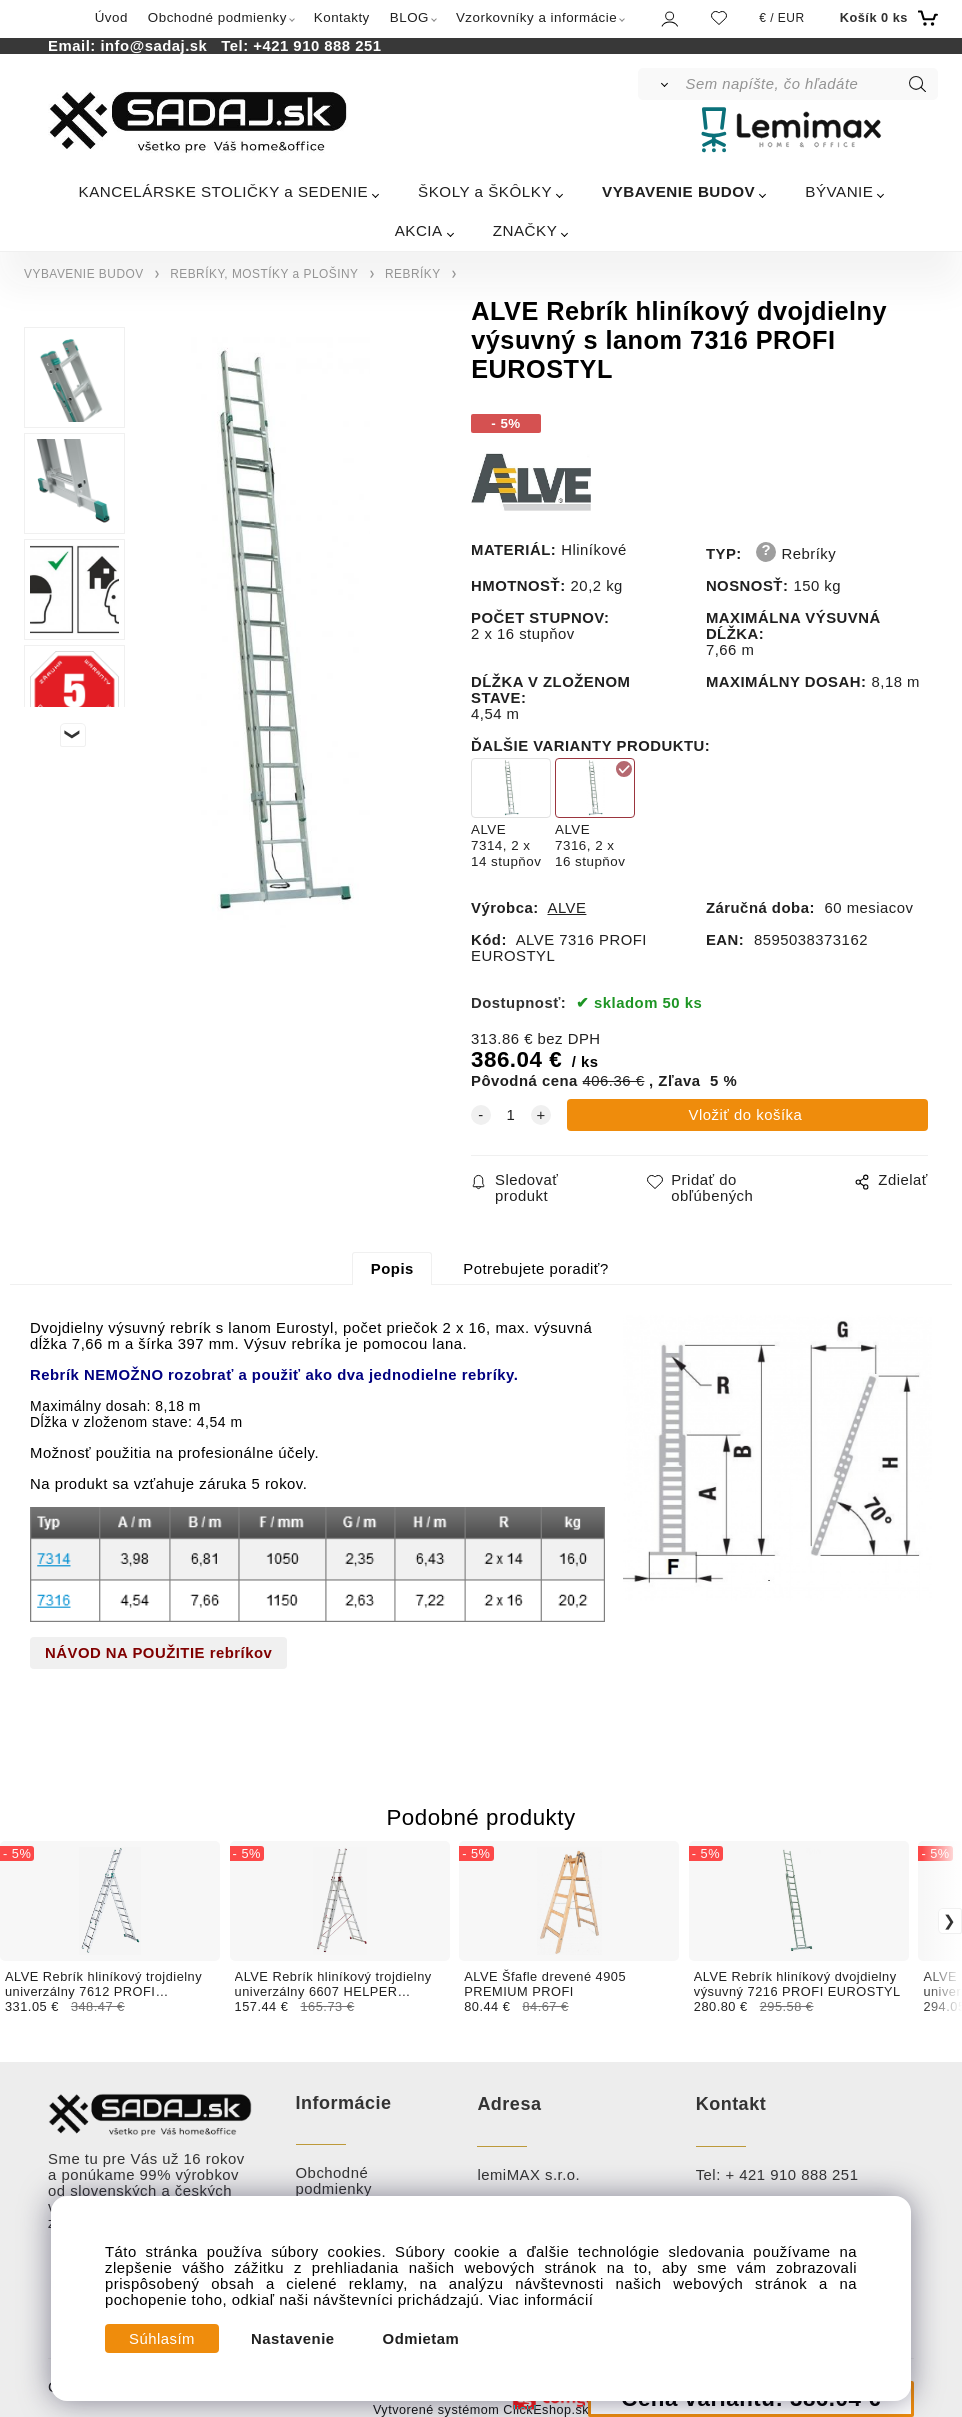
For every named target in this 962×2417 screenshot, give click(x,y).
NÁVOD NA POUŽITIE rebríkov (158, 1653)
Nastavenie (293, 2339)
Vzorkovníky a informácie (536, 17)
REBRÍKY (413, 274)
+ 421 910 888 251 (791, 2175)
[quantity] (511, 1115)
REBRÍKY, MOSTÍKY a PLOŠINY (264, 274)
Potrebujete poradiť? (535, 1269)
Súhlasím (162, 2339)
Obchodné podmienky (217, 17)
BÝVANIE (839, 191)
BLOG (409, 17)
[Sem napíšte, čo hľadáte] (810, 84)
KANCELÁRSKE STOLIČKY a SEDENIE (224, 191)
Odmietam (421, 2339)
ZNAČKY (525, 230)
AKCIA (419, 230)
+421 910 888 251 (317, 46)
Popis (392, 1269)
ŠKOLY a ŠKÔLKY (485, 191)
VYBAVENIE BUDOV (678, 191)
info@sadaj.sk (158, 46)
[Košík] (886, 18)
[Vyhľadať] (660, 84)
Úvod (111, 17)
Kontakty (342, 17)
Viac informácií (541, 2300)
